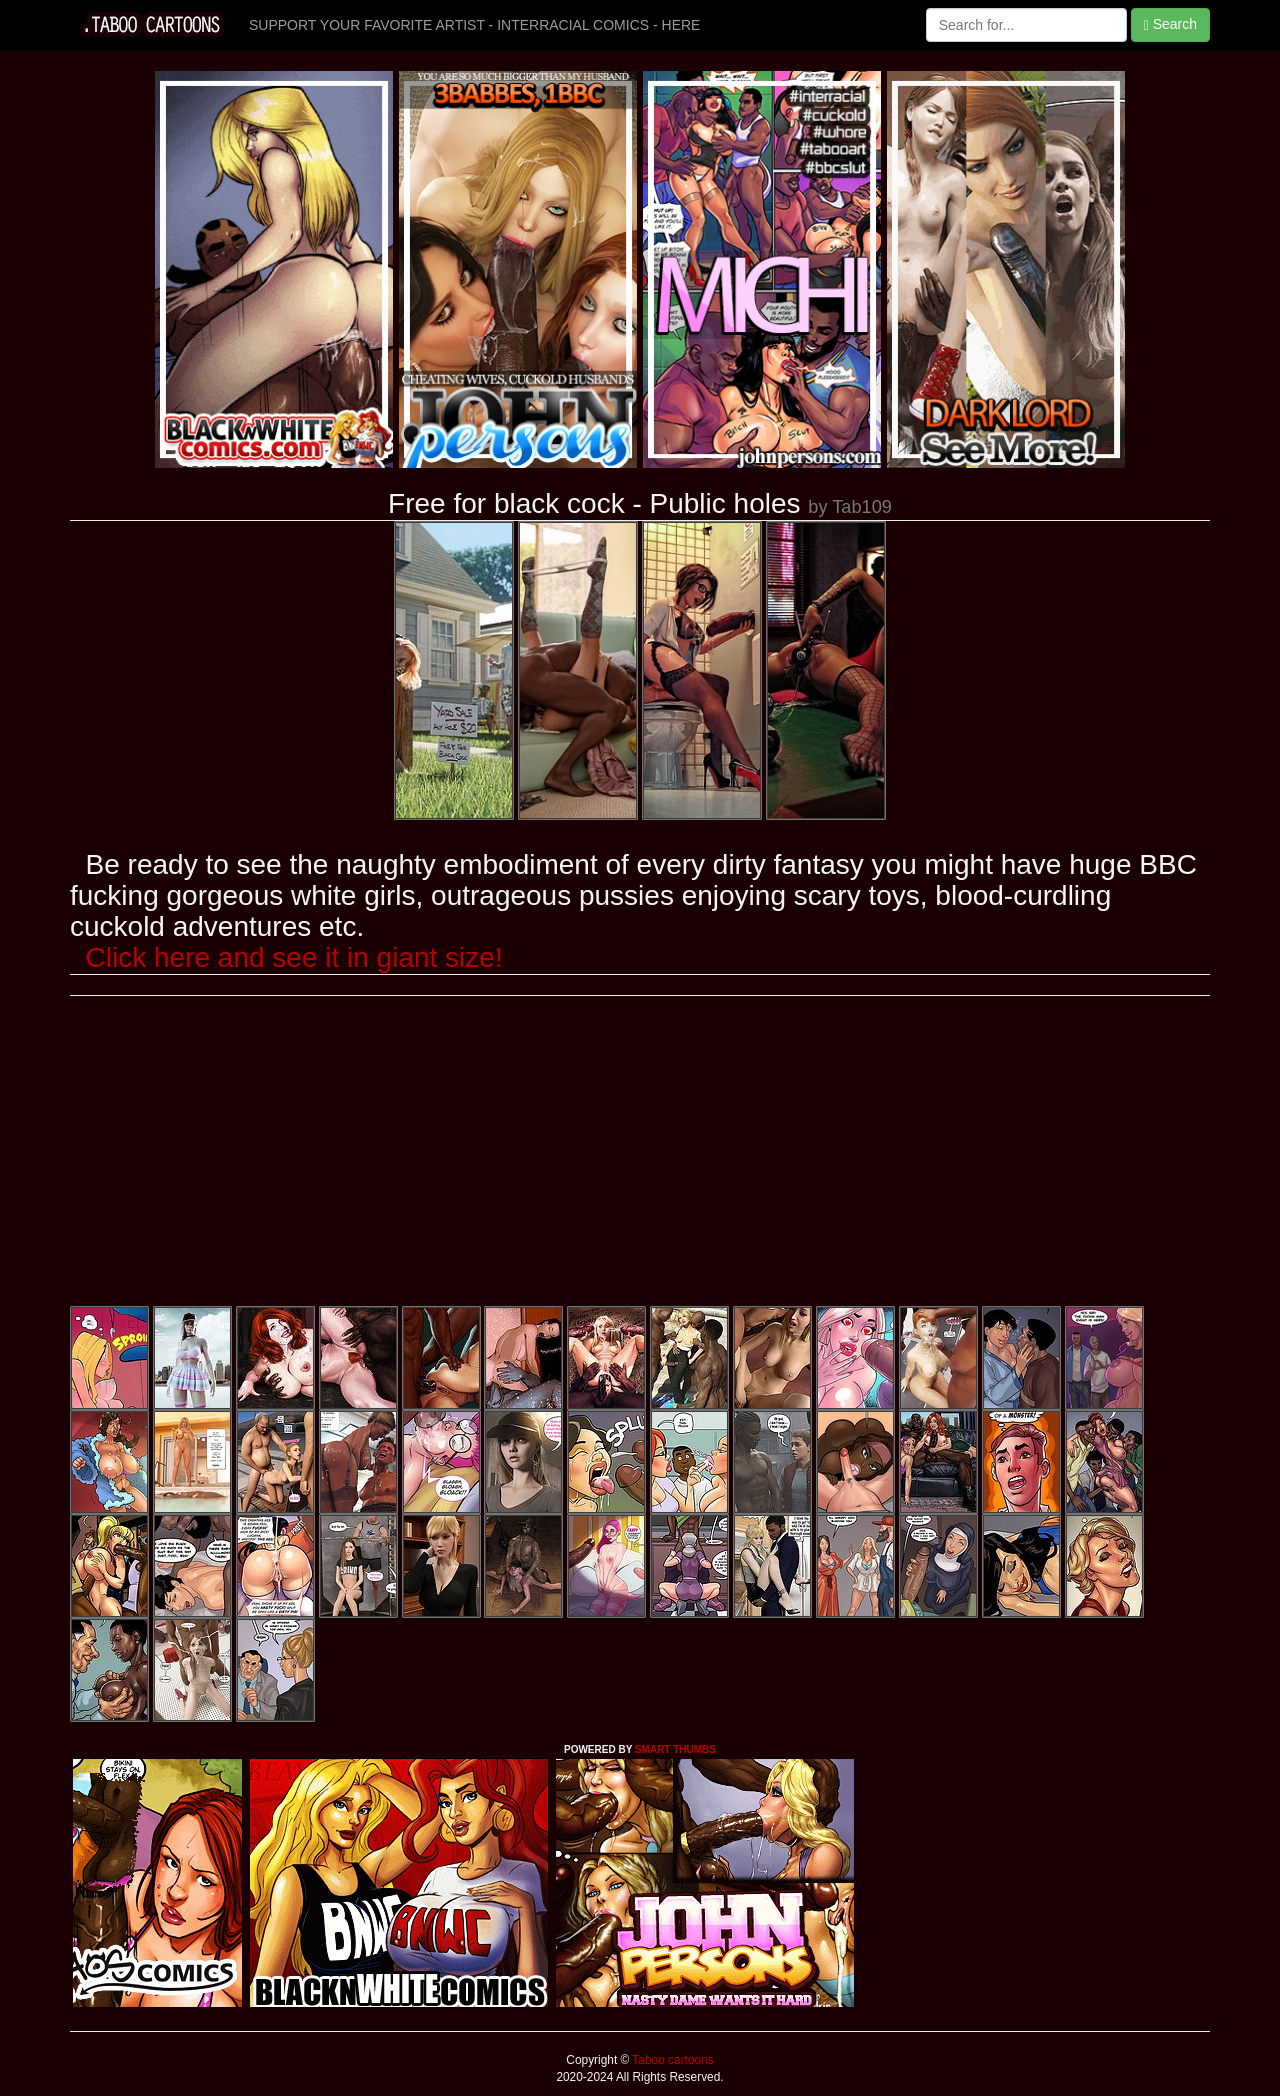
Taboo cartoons (671, 2060)
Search (1170, 24)
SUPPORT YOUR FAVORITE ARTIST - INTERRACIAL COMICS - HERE (474, 25)
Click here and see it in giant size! (294, 957)
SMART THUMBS (675, 1749)
